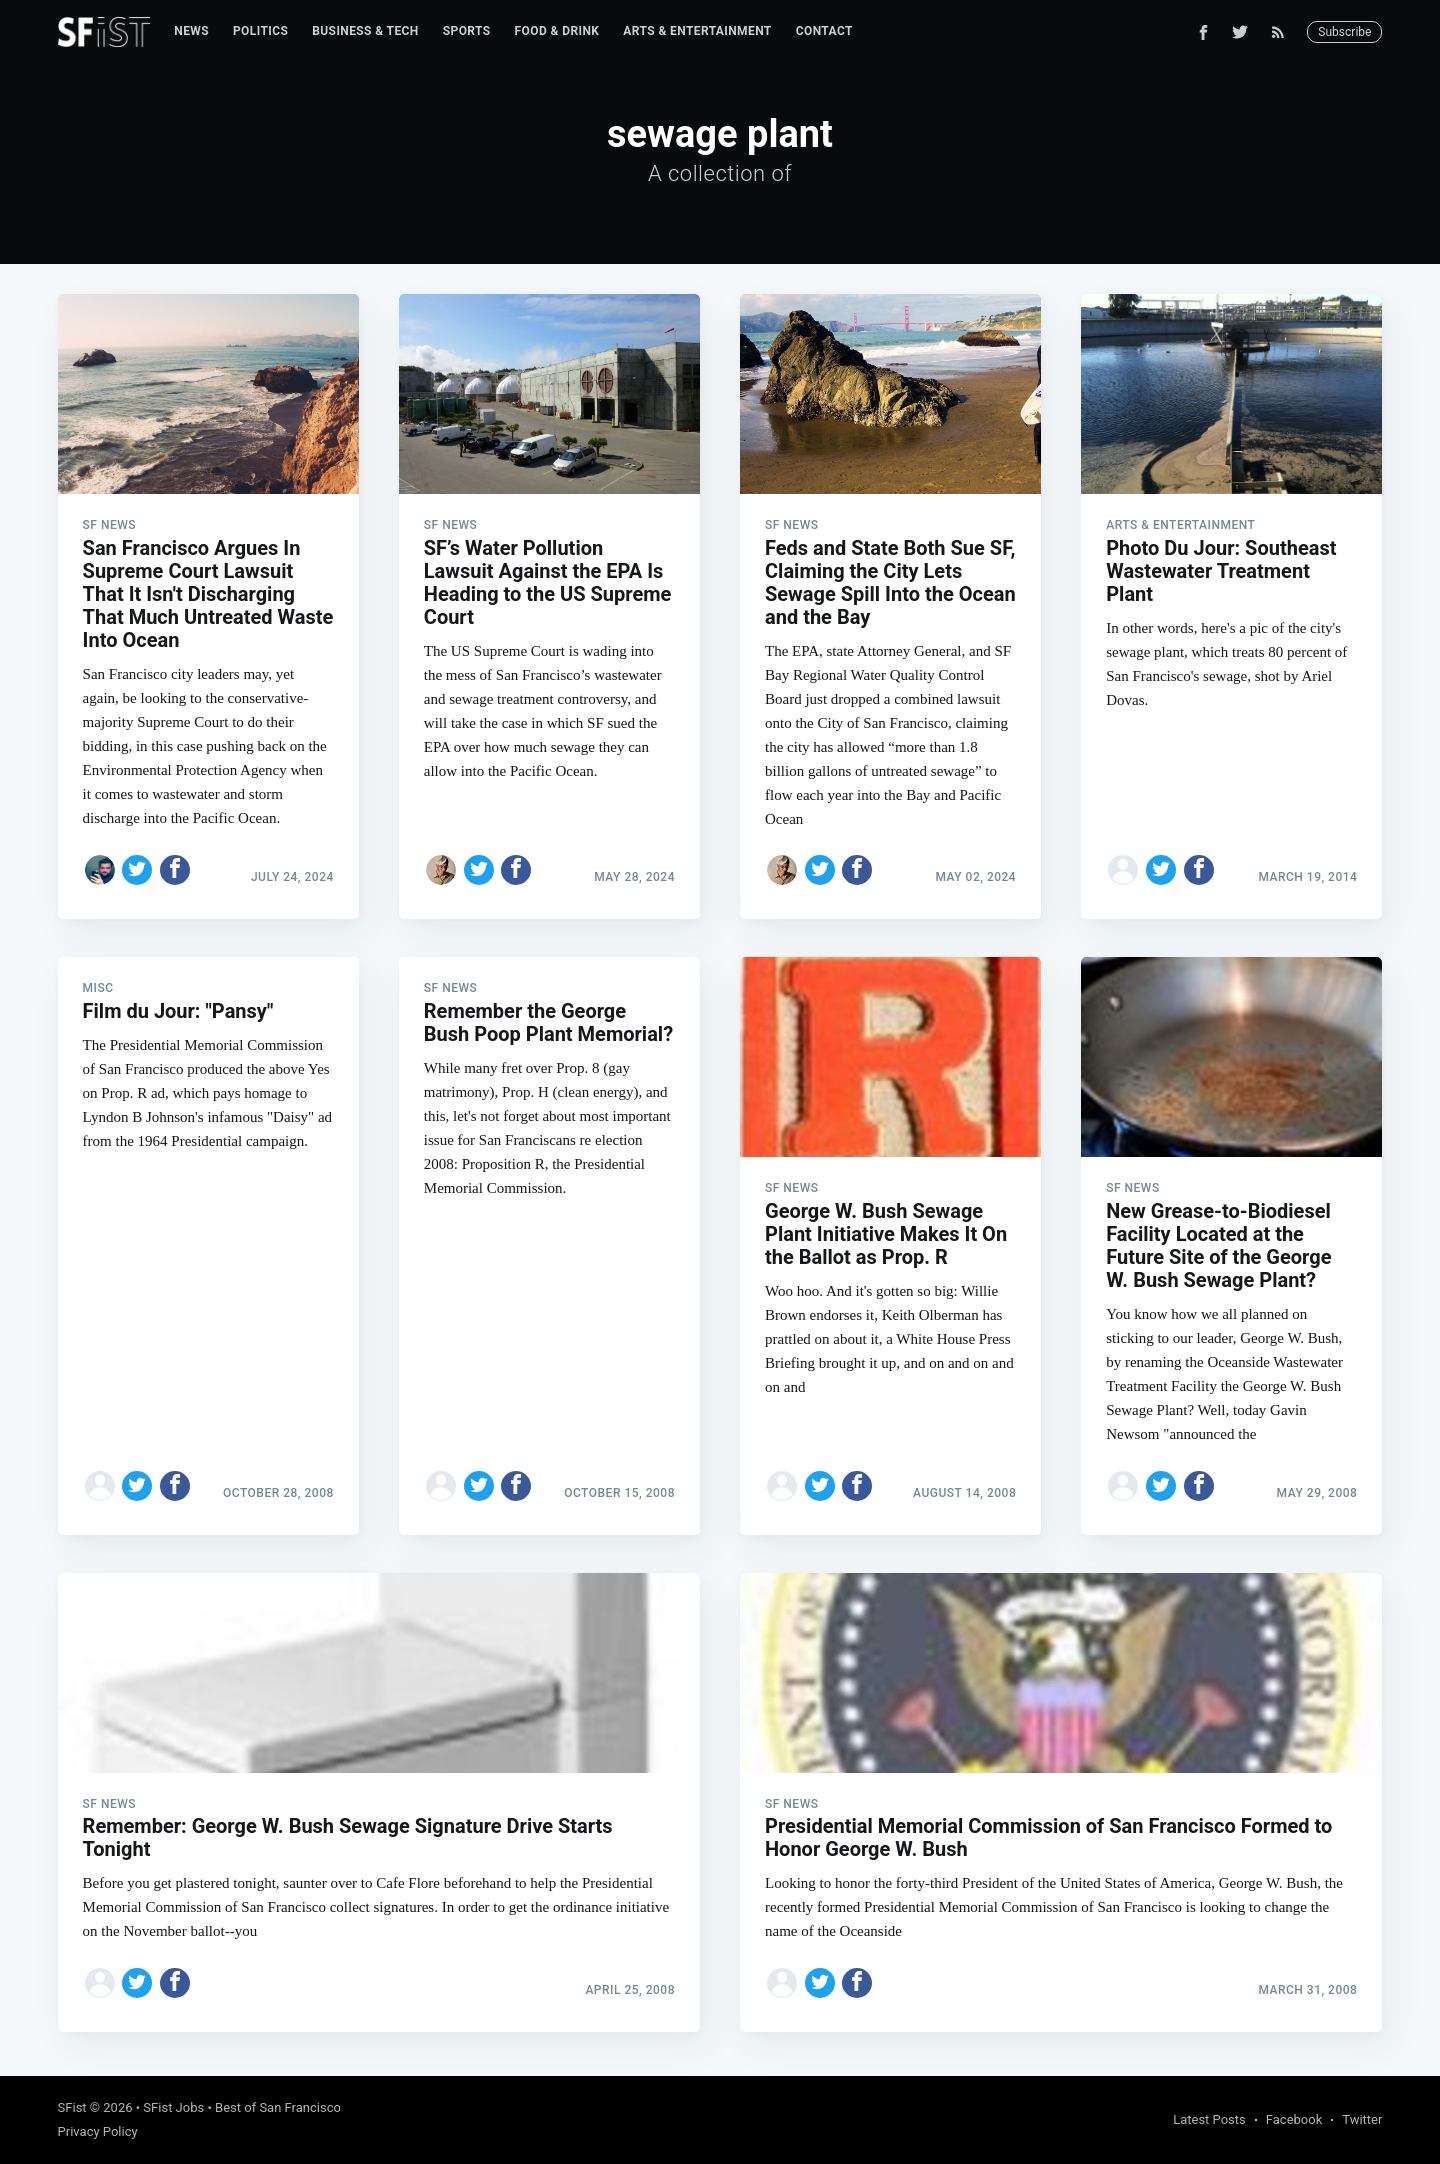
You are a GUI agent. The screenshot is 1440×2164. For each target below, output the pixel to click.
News (191, 31)
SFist (72, 2107)
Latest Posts (1209, 2119)
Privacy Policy (98, 2131)
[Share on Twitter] (137, 870)
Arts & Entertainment (697, 31)
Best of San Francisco (278, 2107)
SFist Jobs (173, 2107)
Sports (467, 31)
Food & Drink (557, 31)
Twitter (1362, 2119)
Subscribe (1344, 32)
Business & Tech (365, 31)
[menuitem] (191, 31)
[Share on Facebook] (175, 870)
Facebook (1294, 2119)
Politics (260, 31)
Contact (824, 31)
